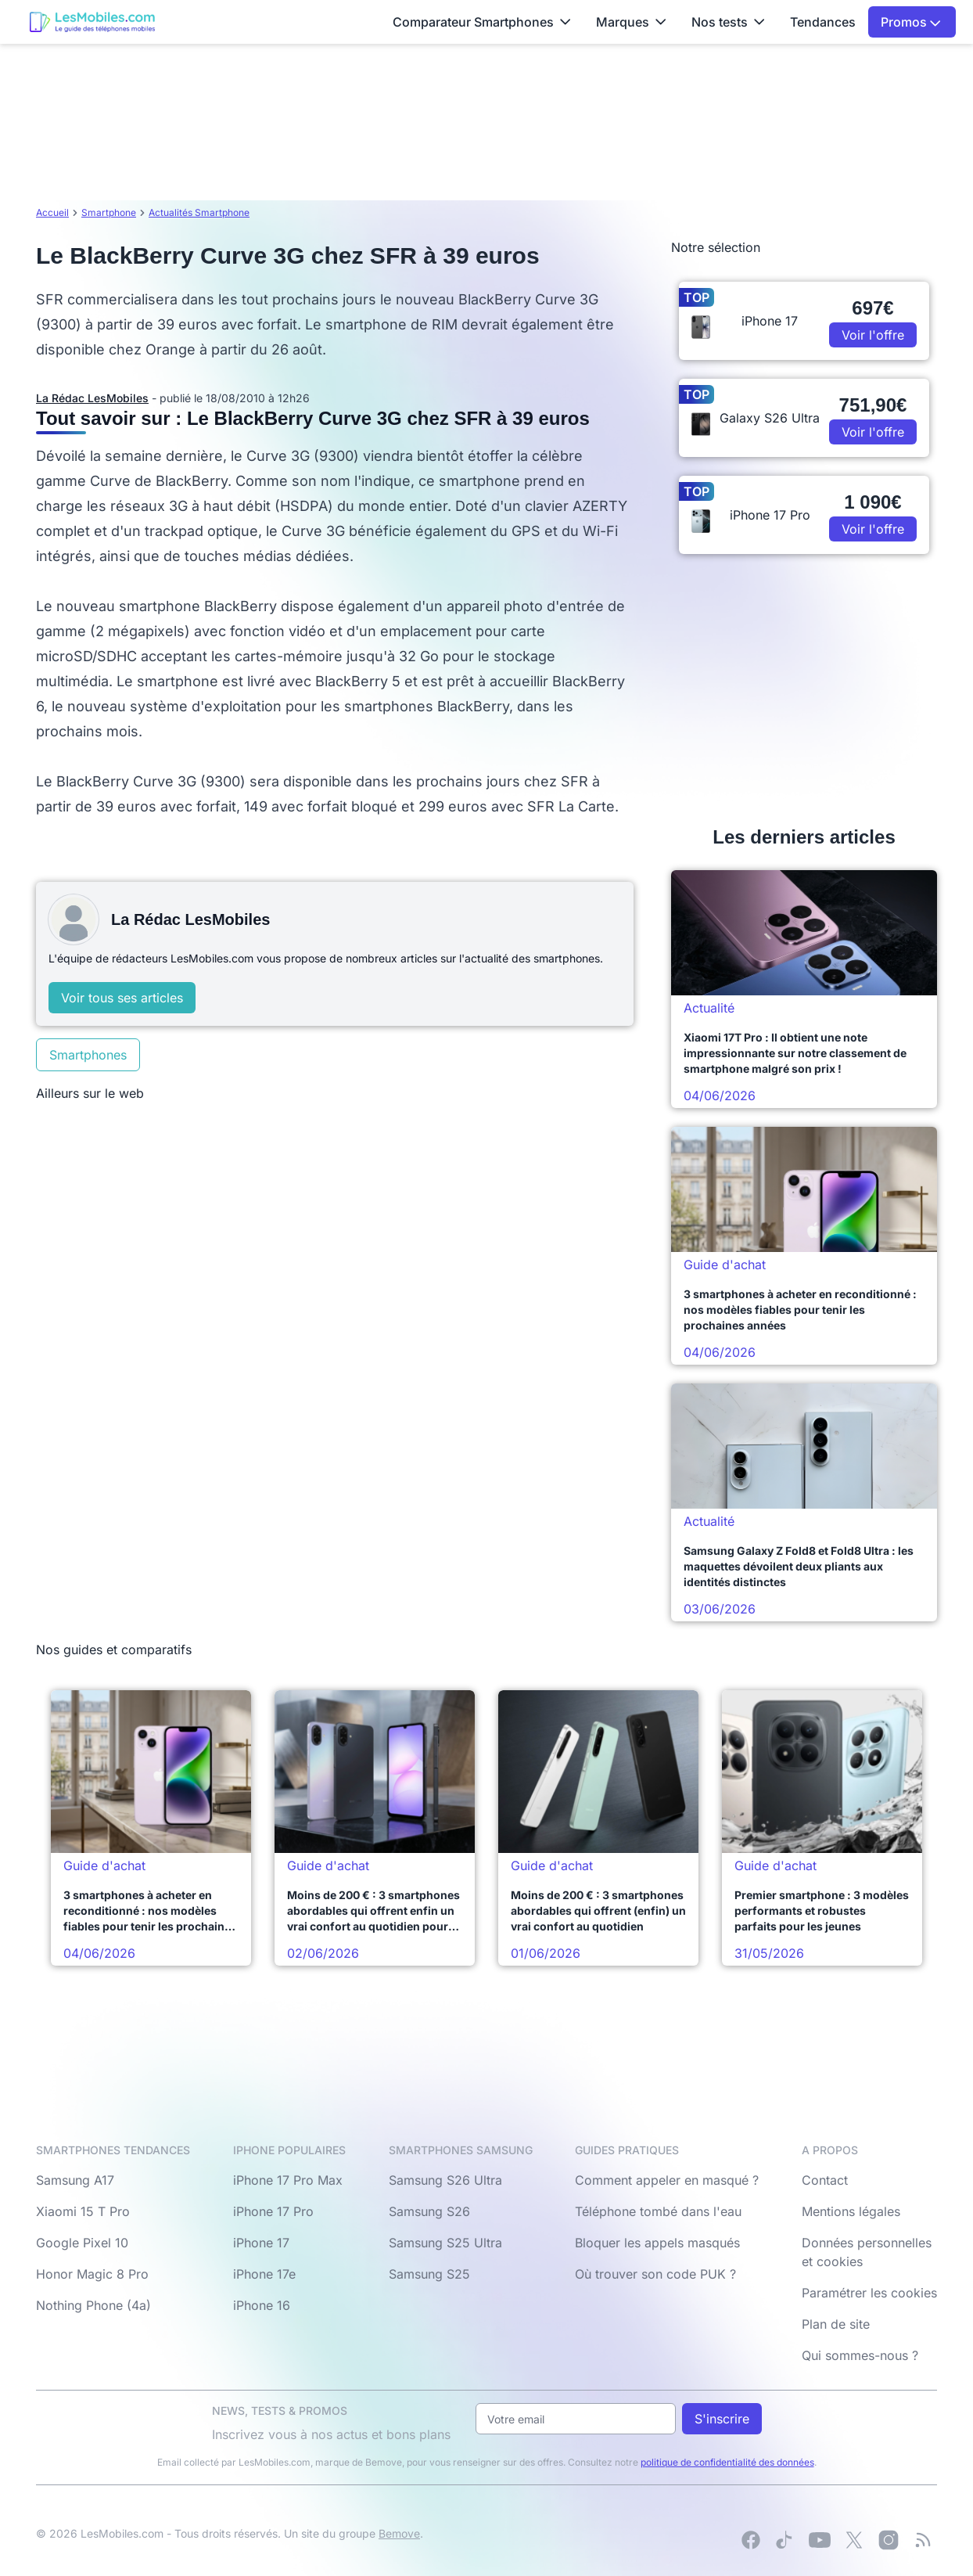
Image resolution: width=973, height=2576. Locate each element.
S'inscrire (722, 2419)
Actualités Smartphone (199, 212)
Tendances (823, 22)
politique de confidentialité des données (727, 2462)
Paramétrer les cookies (869, 2293)
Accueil (52, 212)
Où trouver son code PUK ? (655, 2274)
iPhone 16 (261, 2305)
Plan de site (836, 2324)
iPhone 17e (264, 2274)
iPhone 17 (261, 2242)
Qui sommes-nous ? (860, 2355)
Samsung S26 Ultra (445, 2180)
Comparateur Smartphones (482, 22)
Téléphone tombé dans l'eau (658, 2211)
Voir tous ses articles (122, 998)
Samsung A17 (75, 2180)
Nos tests (728, 22)
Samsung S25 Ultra (445, 2242)
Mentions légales (851, 2211)
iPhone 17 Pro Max (288, 2180)
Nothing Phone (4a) (93, 2305)
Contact (825, 2180)
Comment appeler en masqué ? (667, 2180)
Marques (631, 22)
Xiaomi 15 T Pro (83, 2211)
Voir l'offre (873, 335)
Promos (911, 22)
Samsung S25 (429, 2274)
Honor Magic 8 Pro (92, 2274)
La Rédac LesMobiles (92, 398)
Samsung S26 (429, 2211)
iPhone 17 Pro (273, 2211)
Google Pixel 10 (82, 2242)
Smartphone (108, 212)
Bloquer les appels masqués (657, 2242)
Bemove (399, 2533)
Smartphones (88, 1055)
